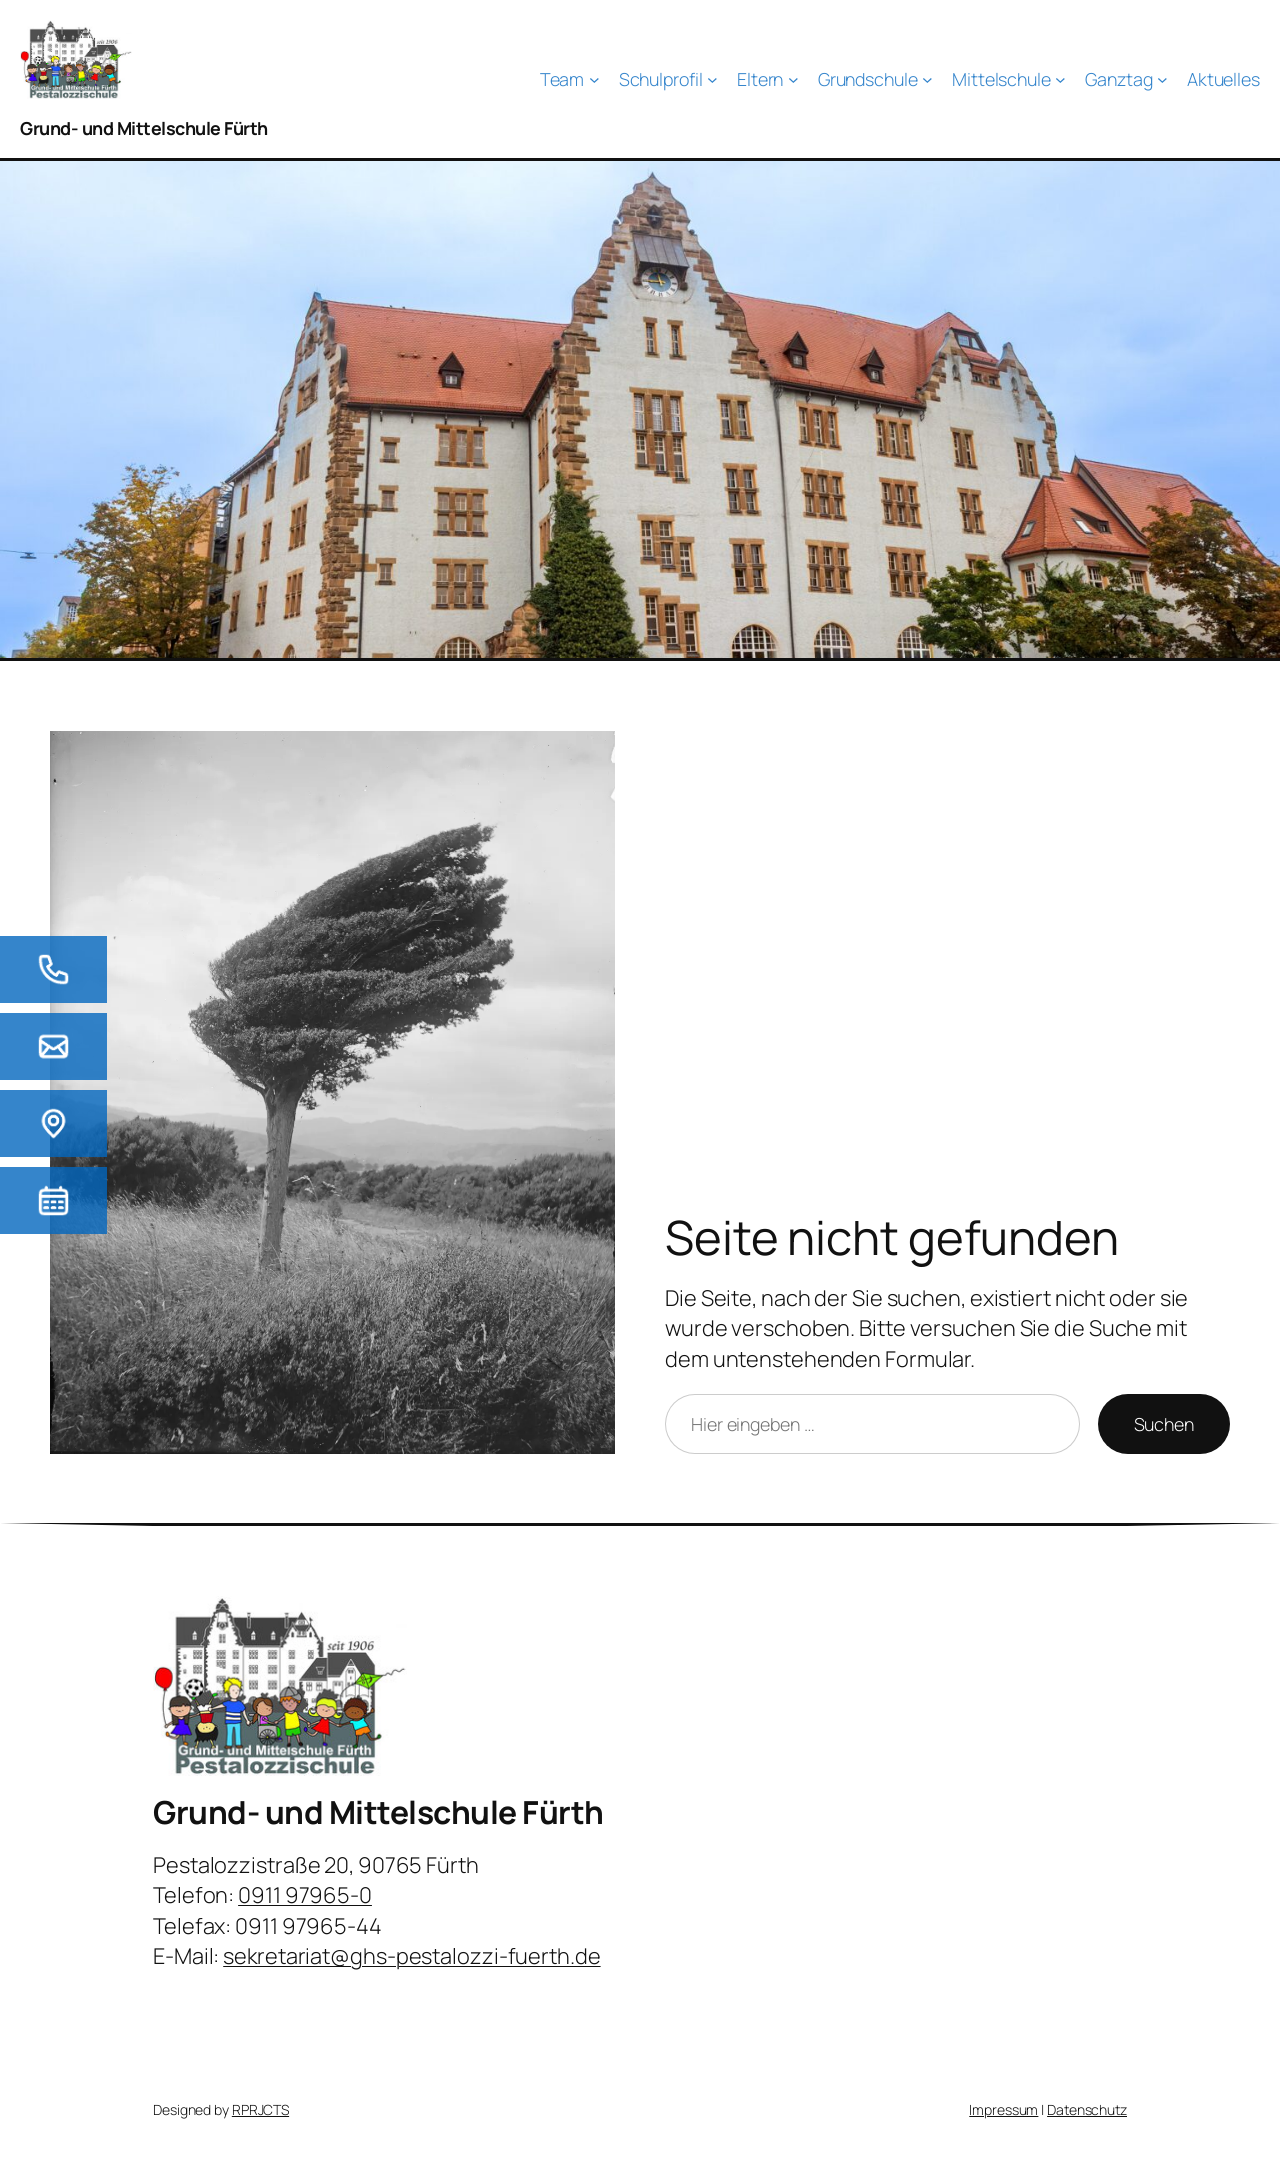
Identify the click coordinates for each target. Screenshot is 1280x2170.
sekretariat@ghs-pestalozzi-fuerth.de (411, 1956)
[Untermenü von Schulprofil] (668, 79)
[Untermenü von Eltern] (768, 79)
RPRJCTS (260, 2109)
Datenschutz (1087, 2109)
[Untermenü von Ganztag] (1126, 79)
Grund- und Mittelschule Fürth (144, 128)
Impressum (1003, 2109)
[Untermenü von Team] (570, 79)
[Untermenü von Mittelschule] (1009, 79)
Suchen (1164, 1424)
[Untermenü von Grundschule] (875, 79)
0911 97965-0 (305, 1895)
